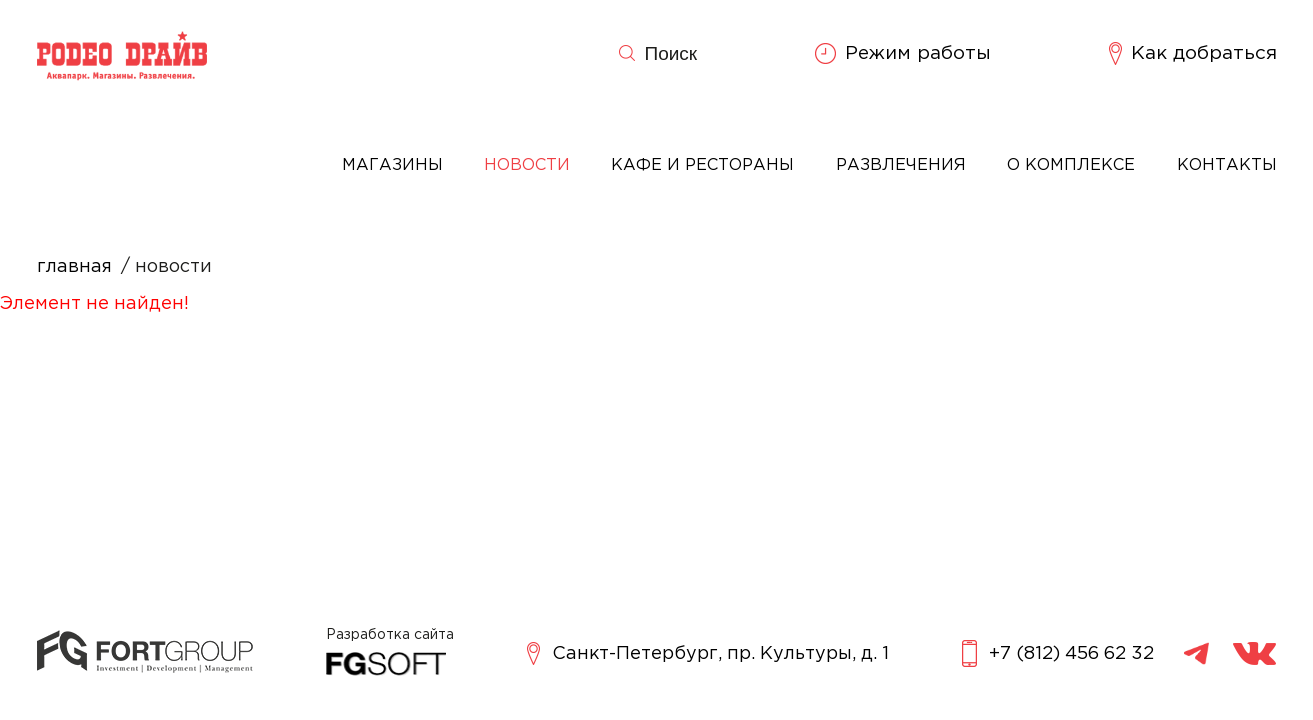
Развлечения (901, 165)
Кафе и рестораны (702, 165)
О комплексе (1071, 165)
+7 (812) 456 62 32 (1058, 653)
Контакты (1227, 165)
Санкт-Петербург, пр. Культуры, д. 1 (708, 653)
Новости (527, 165)
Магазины (392, 165)
